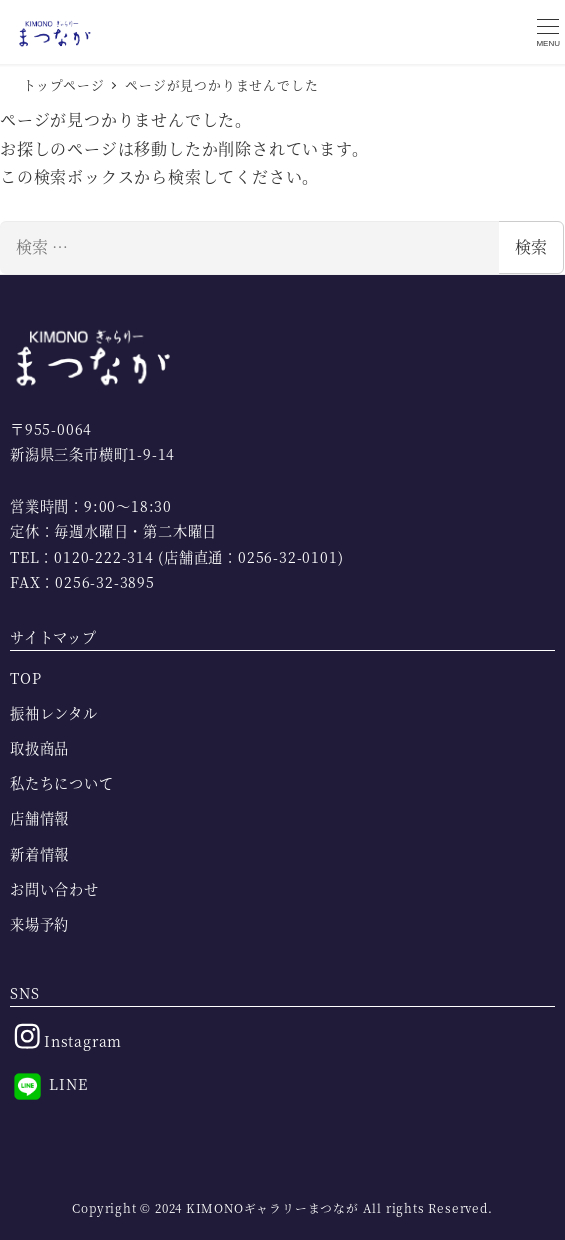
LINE (49, 1086)
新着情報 (39, 854)
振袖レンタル (54, 713)
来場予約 (39, 924)
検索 (531, 246)
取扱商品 (39, 748)
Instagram (66, 1036)
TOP (25, 678)
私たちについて (62, 783)
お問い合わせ (54, 889)
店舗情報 (39, 818)
